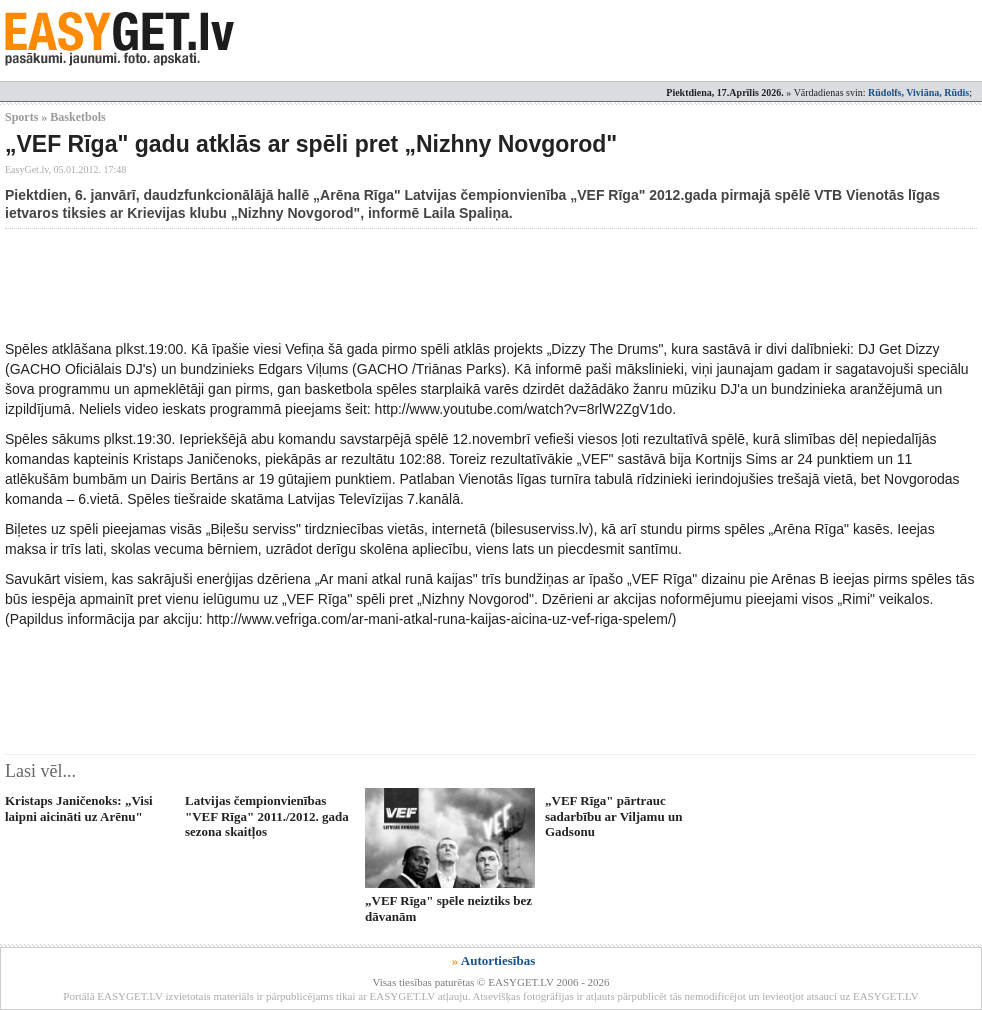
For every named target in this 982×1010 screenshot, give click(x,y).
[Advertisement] (369, 284)
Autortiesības (498, 960)
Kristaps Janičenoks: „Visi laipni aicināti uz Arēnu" (79, 808)
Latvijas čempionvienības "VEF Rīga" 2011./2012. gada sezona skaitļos (267, 816)
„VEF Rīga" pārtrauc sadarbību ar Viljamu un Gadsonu (613, 816)
